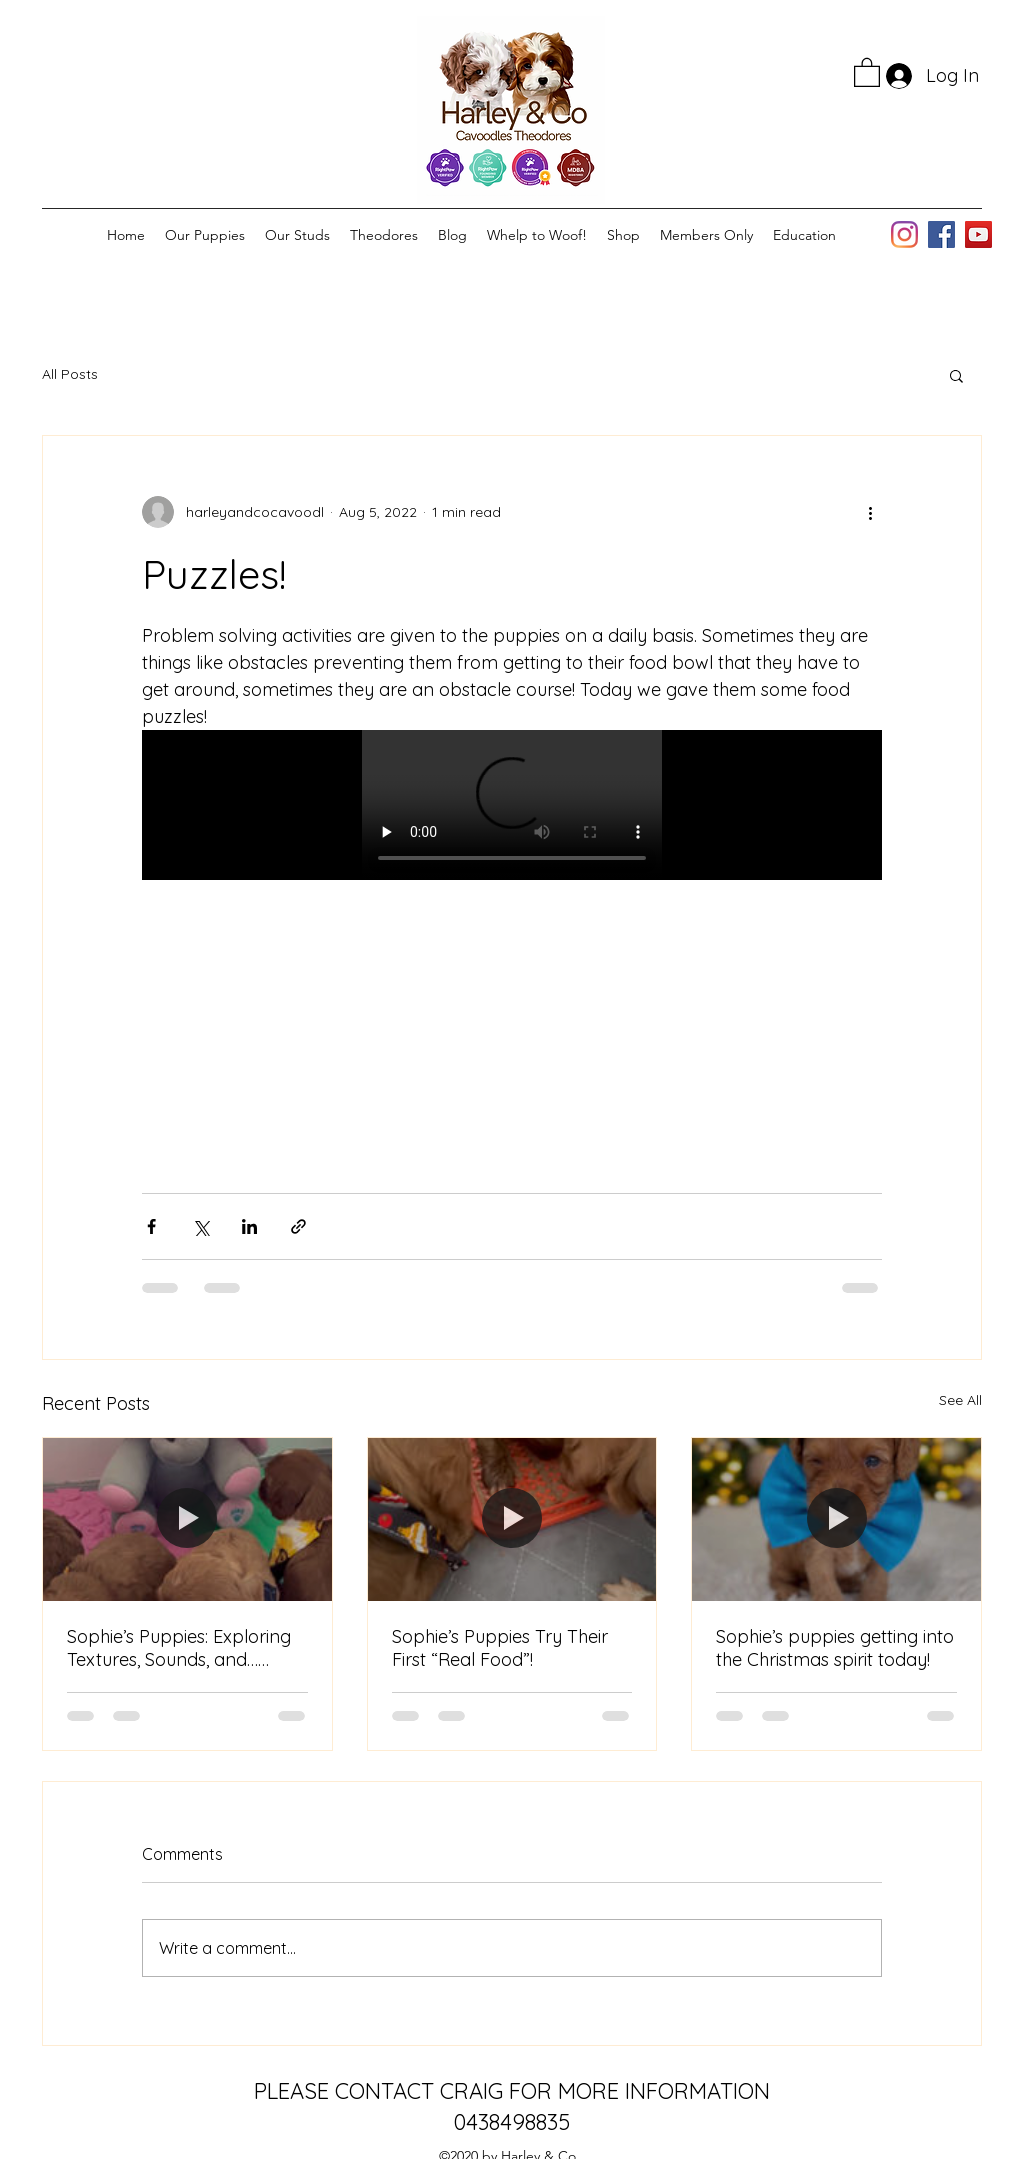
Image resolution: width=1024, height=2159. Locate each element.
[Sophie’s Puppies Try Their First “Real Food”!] (512, 1519)
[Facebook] (941, 234)
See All (960, 1400)
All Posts (70, 374)
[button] (867, 71)
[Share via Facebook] (151, 1226)
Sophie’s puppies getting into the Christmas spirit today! (835, 1648)
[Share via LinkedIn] (249, 1226)
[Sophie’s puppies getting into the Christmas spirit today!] (836, 1519)
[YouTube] (978, 234)
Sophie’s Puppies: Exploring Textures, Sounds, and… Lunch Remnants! (179, 1648)
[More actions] (870, 512)
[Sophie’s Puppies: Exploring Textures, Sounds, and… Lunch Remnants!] (187, 1519)
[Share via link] (298, 1226)
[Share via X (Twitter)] (200, 1226)
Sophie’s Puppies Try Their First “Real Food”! (500, 1648)
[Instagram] (904, 234)
